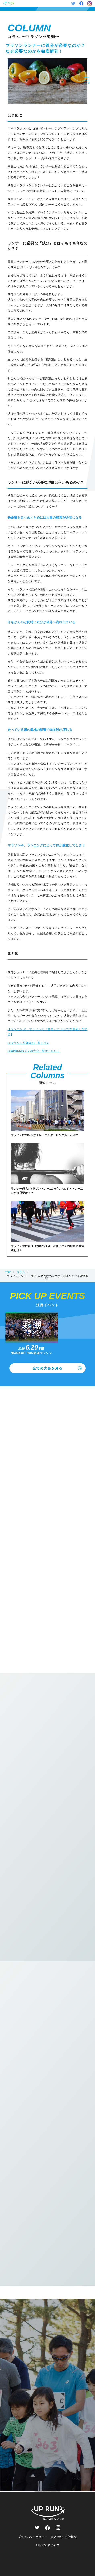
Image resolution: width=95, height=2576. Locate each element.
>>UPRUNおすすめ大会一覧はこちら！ (34, 1050)
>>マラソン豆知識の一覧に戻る (28, 1042)
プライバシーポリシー (32, 2536)
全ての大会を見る (57, 1368)
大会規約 (56, 2536)
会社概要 (71, 2536)
